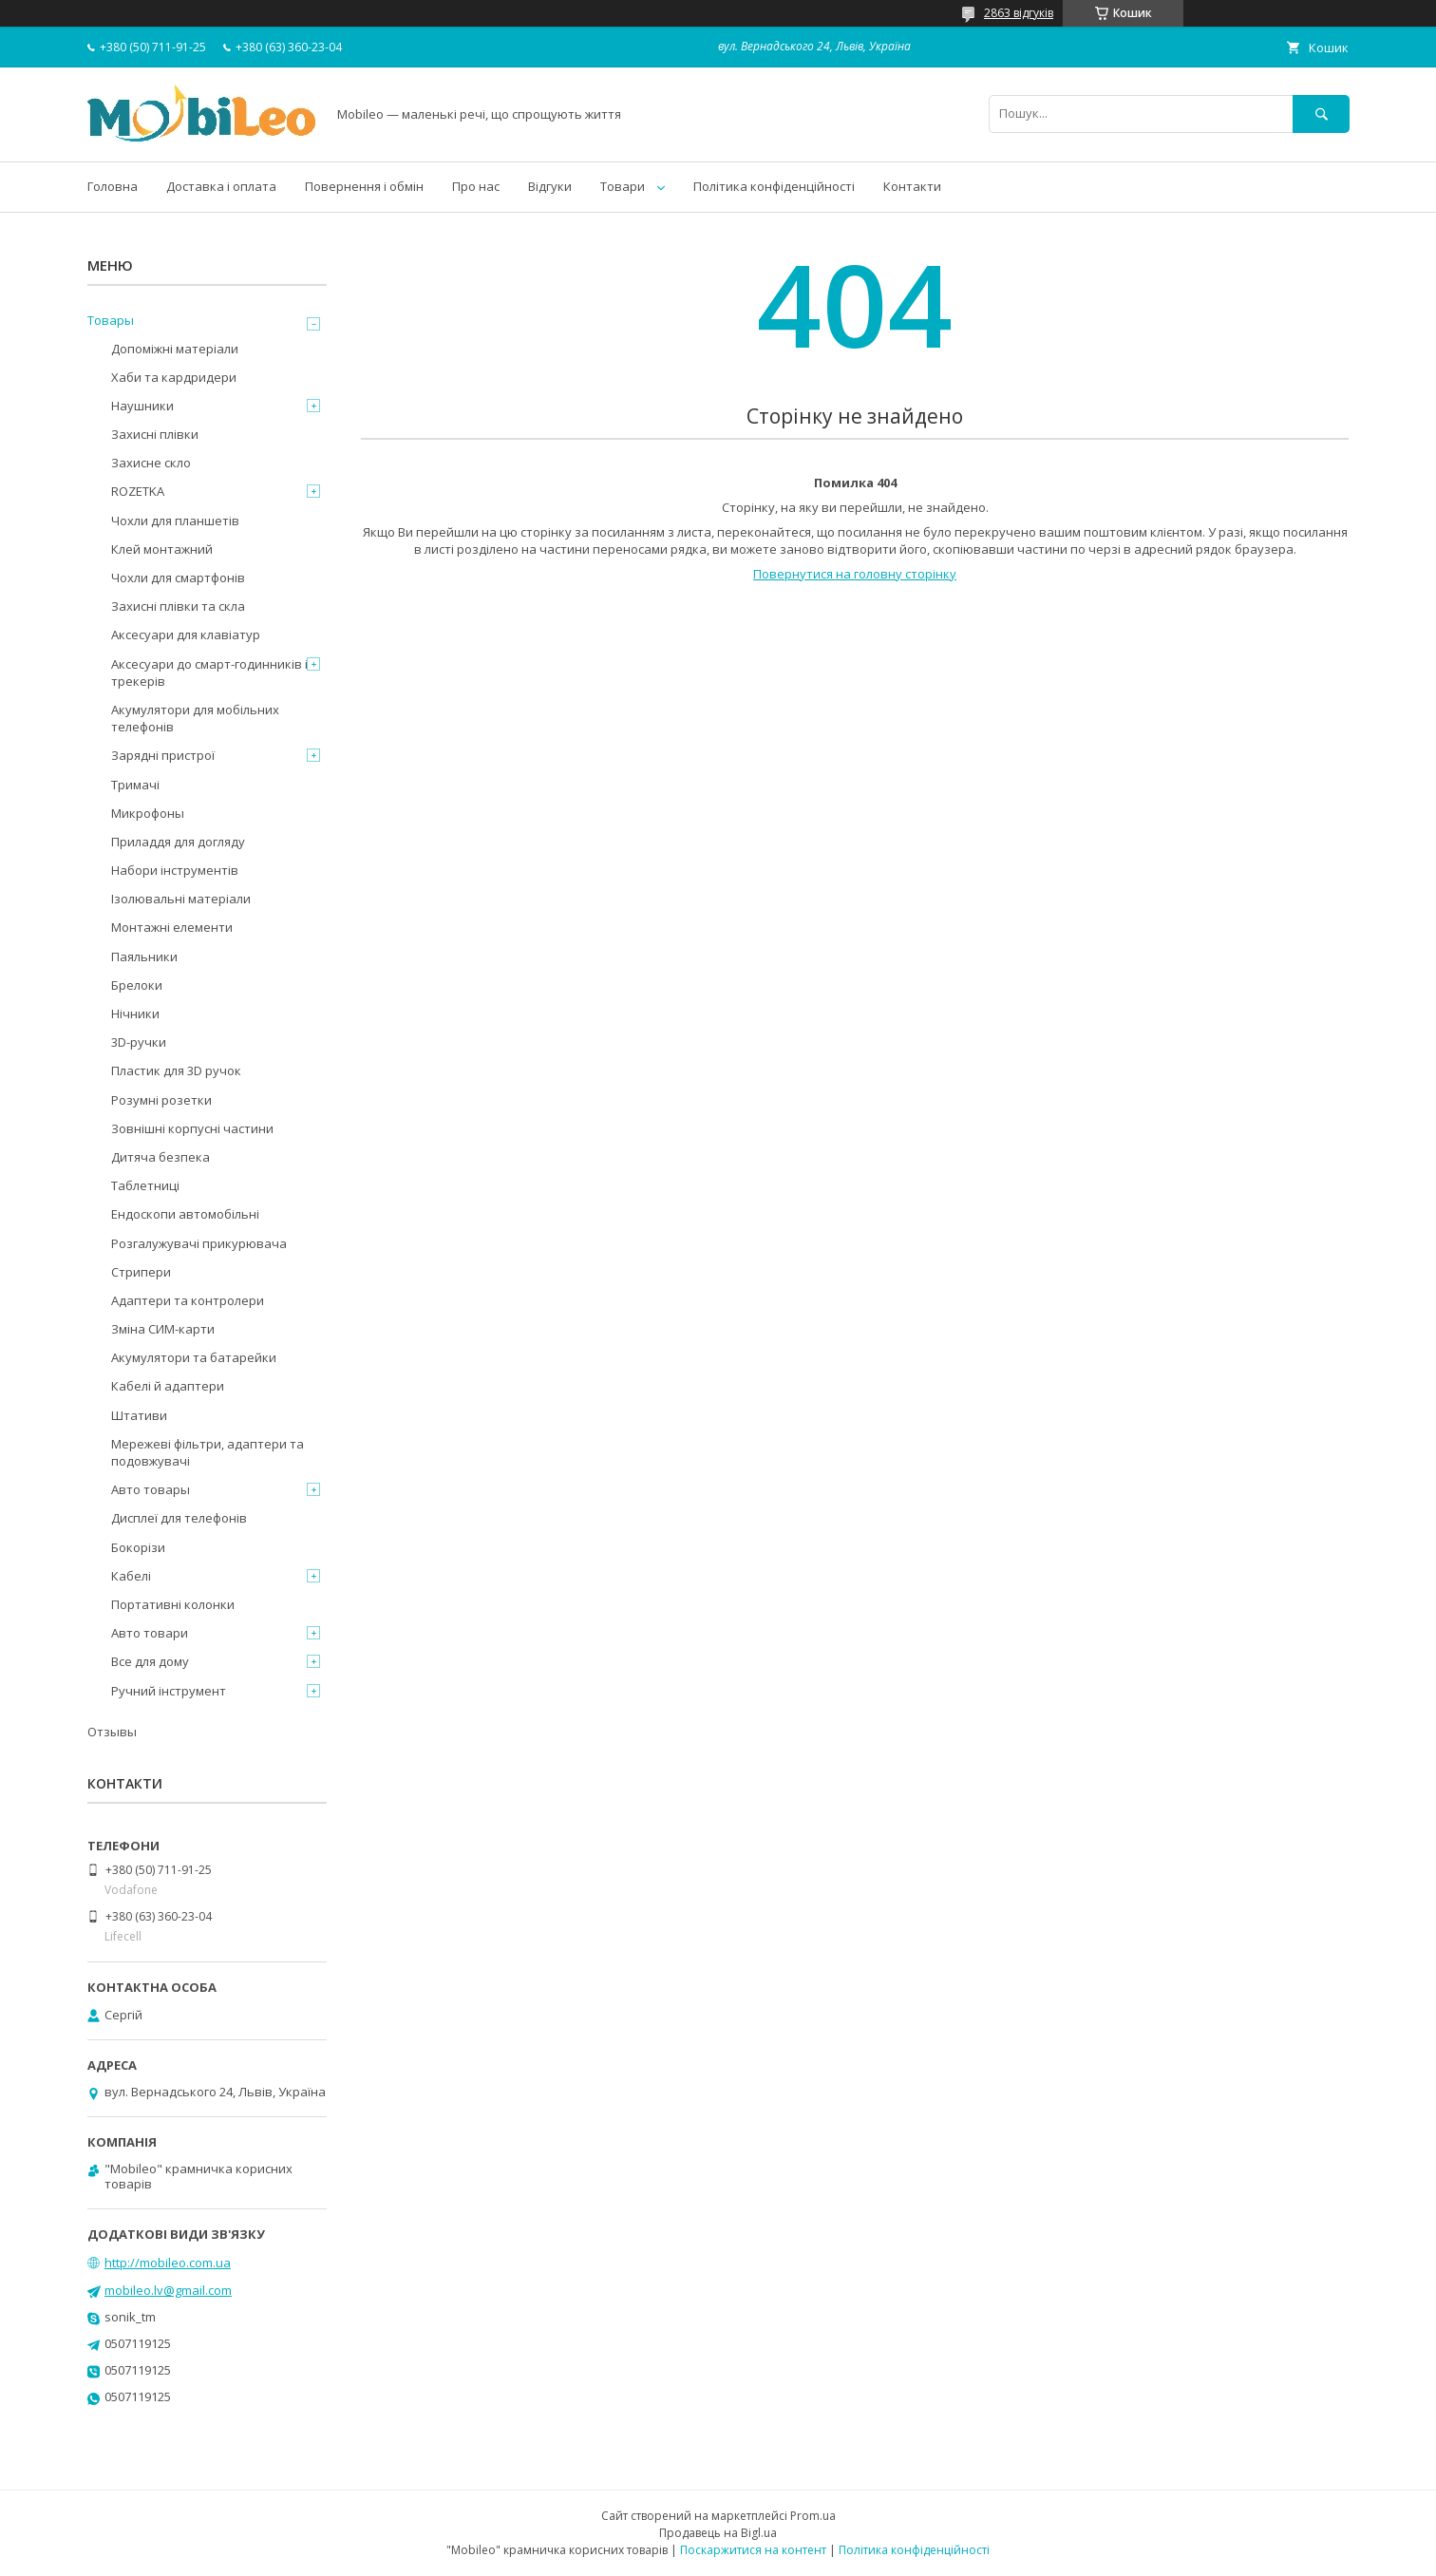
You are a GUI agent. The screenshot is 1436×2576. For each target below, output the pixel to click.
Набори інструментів (174, 870)
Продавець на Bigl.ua (718, 2533)
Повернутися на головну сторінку (854, 573)
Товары (110, 320)
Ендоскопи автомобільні (185, 1213)
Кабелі (131, 1575)
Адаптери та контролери (187, 1300)
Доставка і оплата (221, 186)
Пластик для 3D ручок (176, 1070)
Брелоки (136, 985)
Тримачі (135, 784)
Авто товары (150, 1489)
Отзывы (112, 1731)
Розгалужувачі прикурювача (199, 1243)
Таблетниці (145, 1185)
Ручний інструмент (168, 1690)
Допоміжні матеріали (174, 348)
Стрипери (141, 1271)
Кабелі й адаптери (167, 1385)
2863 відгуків (1018, 13)
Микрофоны (147, 813)
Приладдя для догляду (178, 841)
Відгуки (550, 186)
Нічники (135, 1013)
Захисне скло (151, 462)
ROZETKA (137, 491)
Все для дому (150, 1661)
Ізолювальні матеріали (181, 898)
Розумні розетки (161, 1099)
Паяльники (144, 956)
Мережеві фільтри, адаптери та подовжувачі (207, 1452)
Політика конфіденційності (774, 186)
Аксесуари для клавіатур (185, 634)
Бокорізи (138, 1547)
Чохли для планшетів (175, 520)
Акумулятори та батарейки (193, 1357)
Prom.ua (813, 2516)
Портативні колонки (173, 1604)
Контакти (912, 186)
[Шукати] (1321, 113)
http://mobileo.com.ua (167, 2262)
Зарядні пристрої (163, 755)
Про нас (476, 186)
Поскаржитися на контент (753, 2550)
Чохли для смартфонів (178, 577)
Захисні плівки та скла (178, 606)
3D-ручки (138, 1042)
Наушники (142, 405)
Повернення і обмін (364, 186)
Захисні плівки (154, 434)
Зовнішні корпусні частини (192, 1128)
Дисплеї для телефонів (179, 1517)
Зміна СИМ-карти (163, 1328)
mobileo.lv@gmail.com (168, 2290)
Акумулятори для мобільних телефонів (195, 718)
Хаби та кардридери (173, 377)
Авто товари (149, 1632)
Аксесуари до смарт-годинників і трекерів (209, 672)
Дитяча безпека (160, 1156)
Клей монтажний (162, 549)
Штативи (139, 1415)
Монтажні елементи (172, 927)
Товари (622, 186)
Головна (112, 186)
